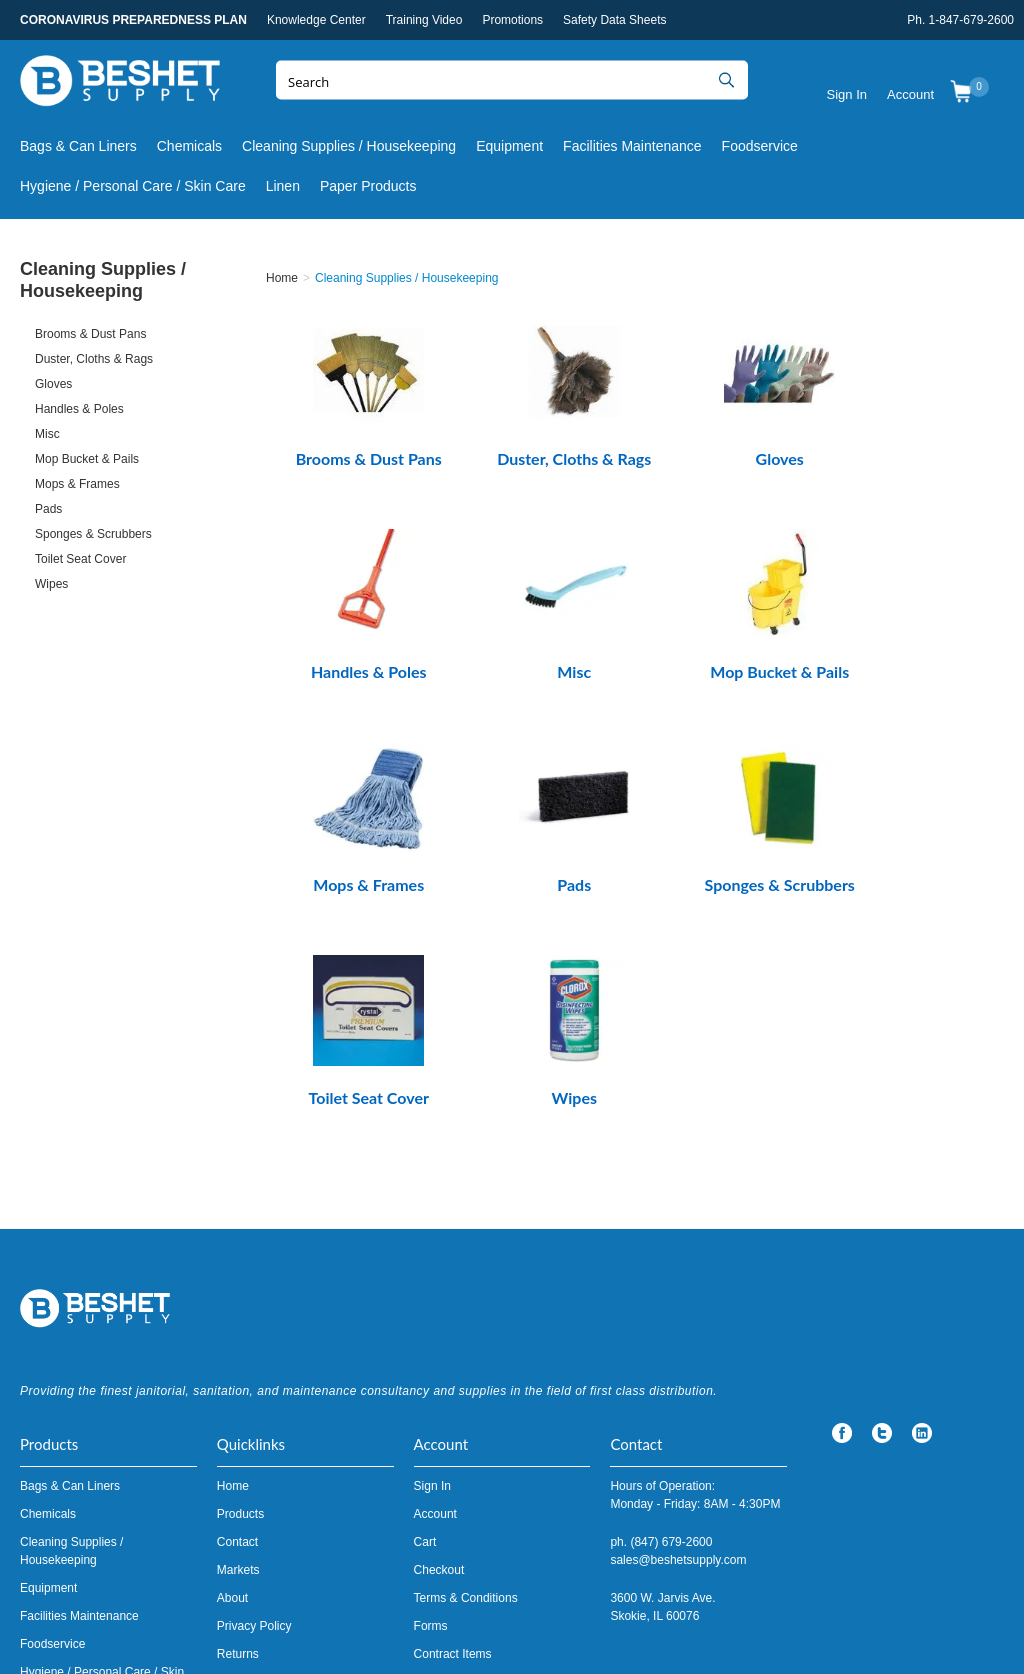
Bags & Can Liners (78, 146)
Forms (431, 1413)
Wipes (51, 584)
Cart (425, 1329)
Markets (238, 1357)
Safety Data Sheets (614, 20)
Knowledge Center (316, 20)
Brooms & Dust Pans (90, 334)
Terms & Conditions (466, 1385)
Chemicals (189, 146)
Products (240, 1301)
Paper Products (368, 186)
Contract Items (453, 1441)
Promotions (512, 20)
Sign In (847, 94)
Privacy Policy (254, 1413)
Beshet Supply (120, 85)
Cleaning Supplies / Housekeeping (349, 146)
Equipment (509, 146)
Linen (283, 186)
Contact (237, 1329)
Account (910, 94)
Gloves (53, 384)
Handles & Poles (79, 409)
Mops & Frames (77, 484)
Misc (47, 434)
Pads (48, 509)
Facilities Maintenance (632, 146)
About (232, 1385)
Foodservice (760, 146)
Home (233, 1273)
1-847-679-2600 (971, 20)
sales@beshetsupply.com (678, 1347)
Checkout (439, 1357)
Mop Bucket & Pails (87, 459)
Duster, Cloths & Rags (94, 359)
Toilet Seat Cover (80, 559)
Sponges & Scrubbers (93, 534)
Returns (238, 1441)
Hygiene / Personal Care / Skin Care (133, 186)
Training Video (424, 20)
